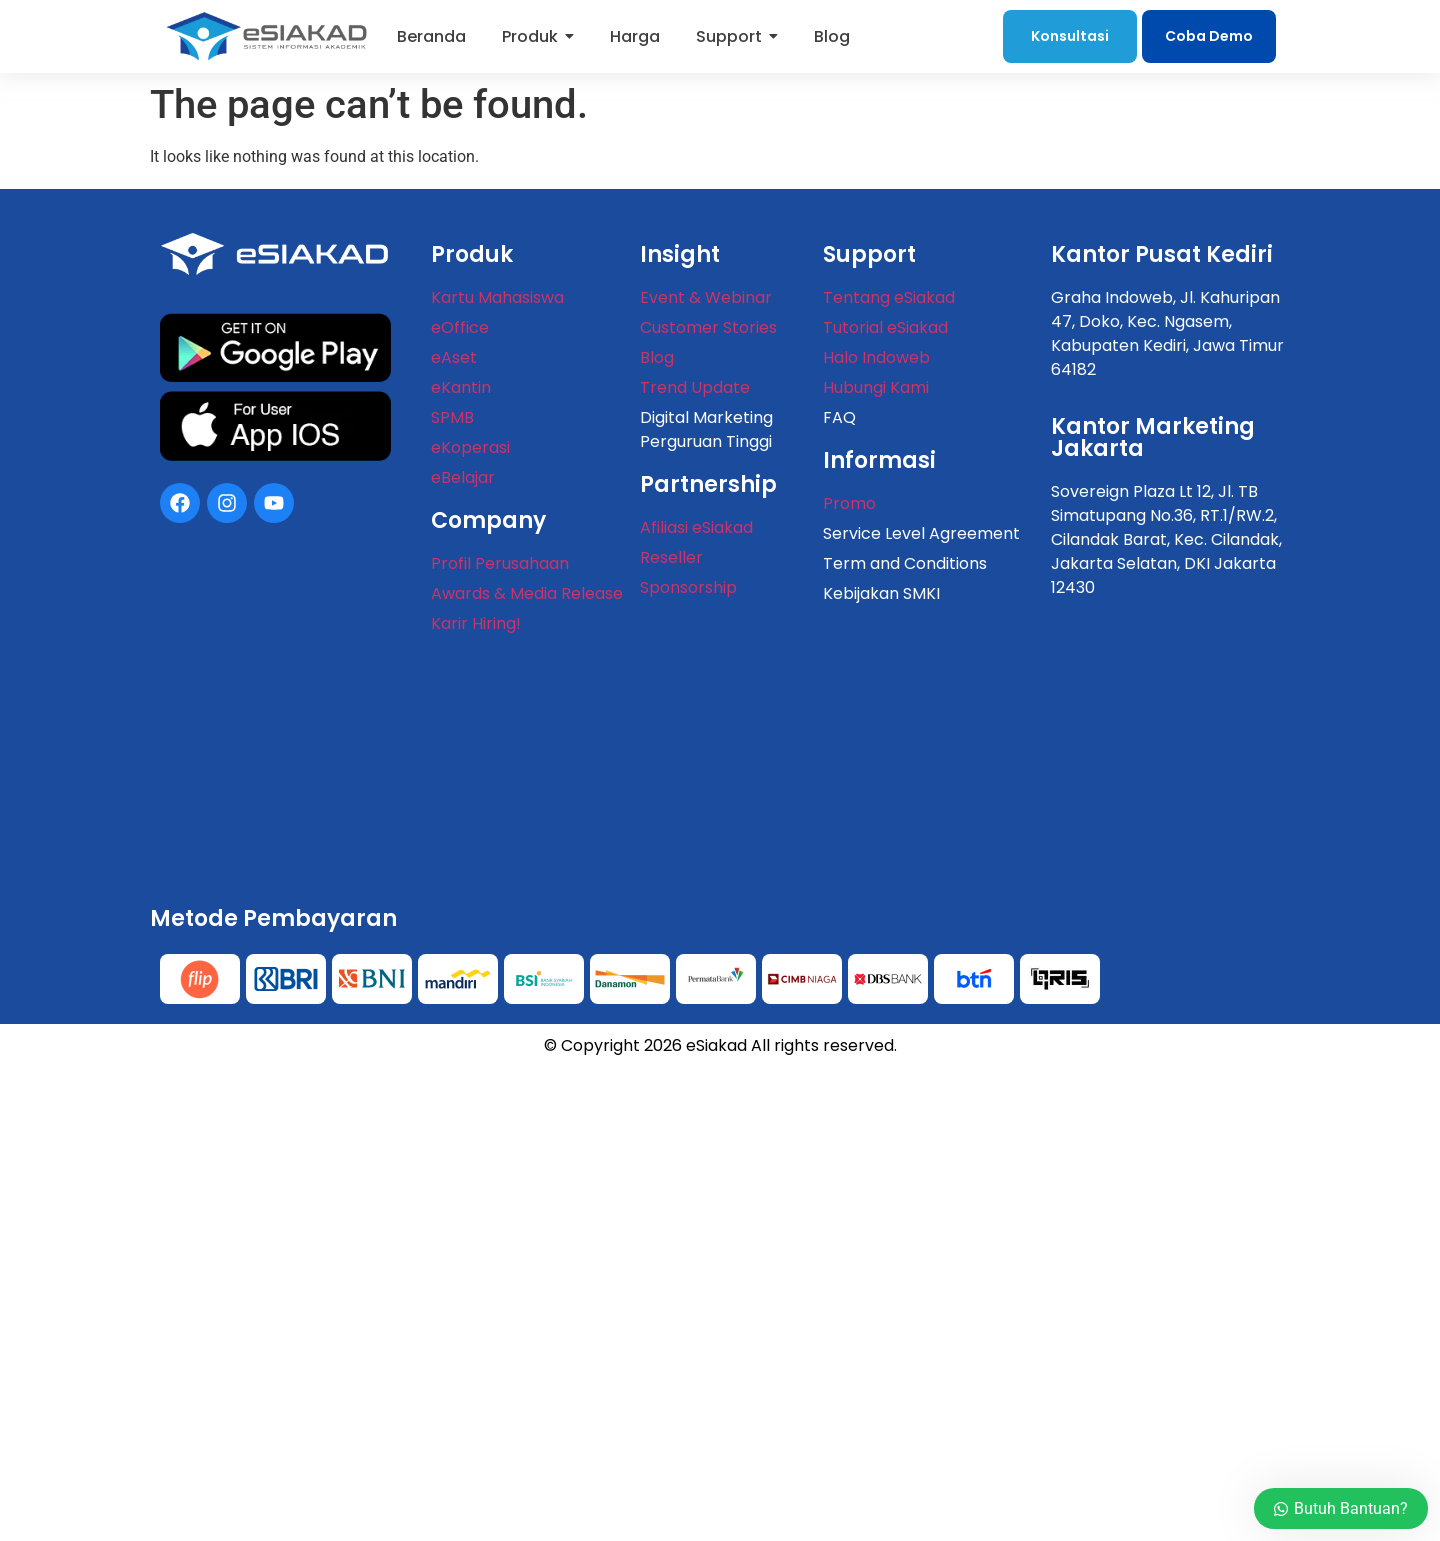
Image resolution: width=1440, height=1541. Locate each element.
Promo (849, 503)
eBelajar (463, 477)
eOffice (460, 327)
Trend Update (695, 387)
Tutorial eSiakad (885, 327)
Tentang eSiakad (889, 297)
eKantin (461, 387)
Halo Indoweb (876, 357)
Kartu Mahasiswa (497, 297)
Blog (657, 357)
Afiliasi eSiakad (696, 527)
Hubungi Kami (876, 387)
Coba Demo (1209, 36)
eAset (454, 357)
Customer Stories (708, 327)
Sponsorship (688, 587)
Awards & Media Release (527, 593)
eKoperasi (470, 447)
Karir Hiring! (476, 623)
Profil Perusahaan (500, 563)
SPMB (452, 417)
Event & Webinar (706, 297)
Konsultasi (1070, 36)
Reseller (671, 557)
